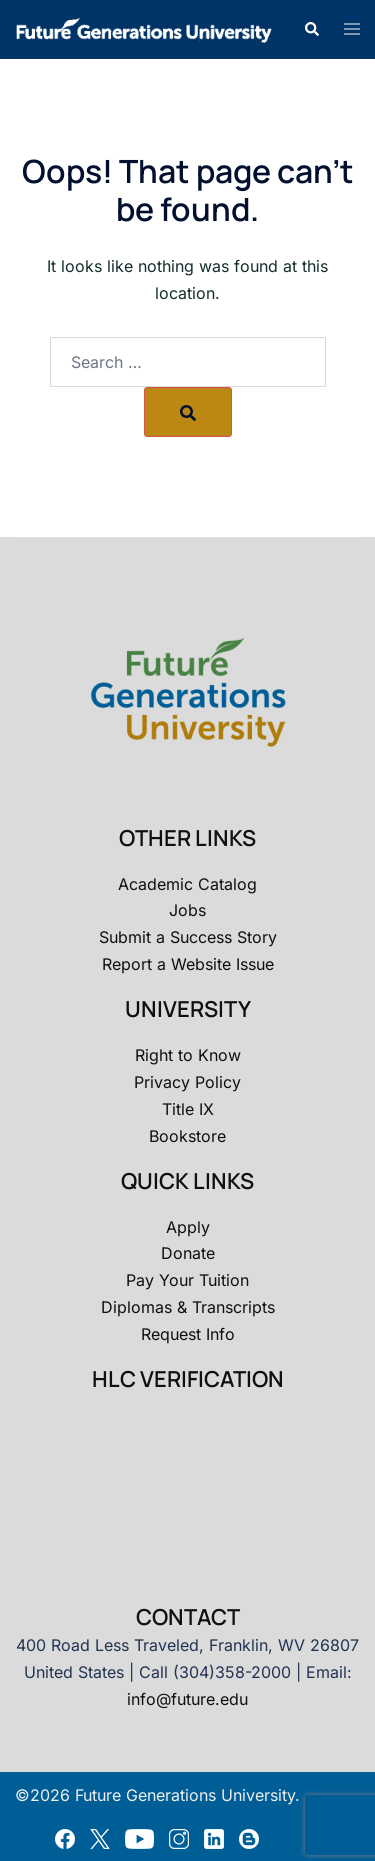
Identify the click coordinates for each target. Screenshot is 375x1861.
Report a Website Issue (188, 964)
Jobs (187, 910)
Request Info (188, 1334)
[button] (311, 29)
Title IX (188, 1109)
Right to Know (188, 1055)
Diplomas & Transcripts (188, 1307)
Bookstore (187, 1136)
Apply (188, 1227)
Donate (188, 1253)
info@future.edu (187, 1699)
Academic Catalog (187, 884)
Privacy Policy (187, 1082)
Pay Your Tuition (187, 1280)
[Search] (188, 412)
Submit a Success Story (188, 937)
